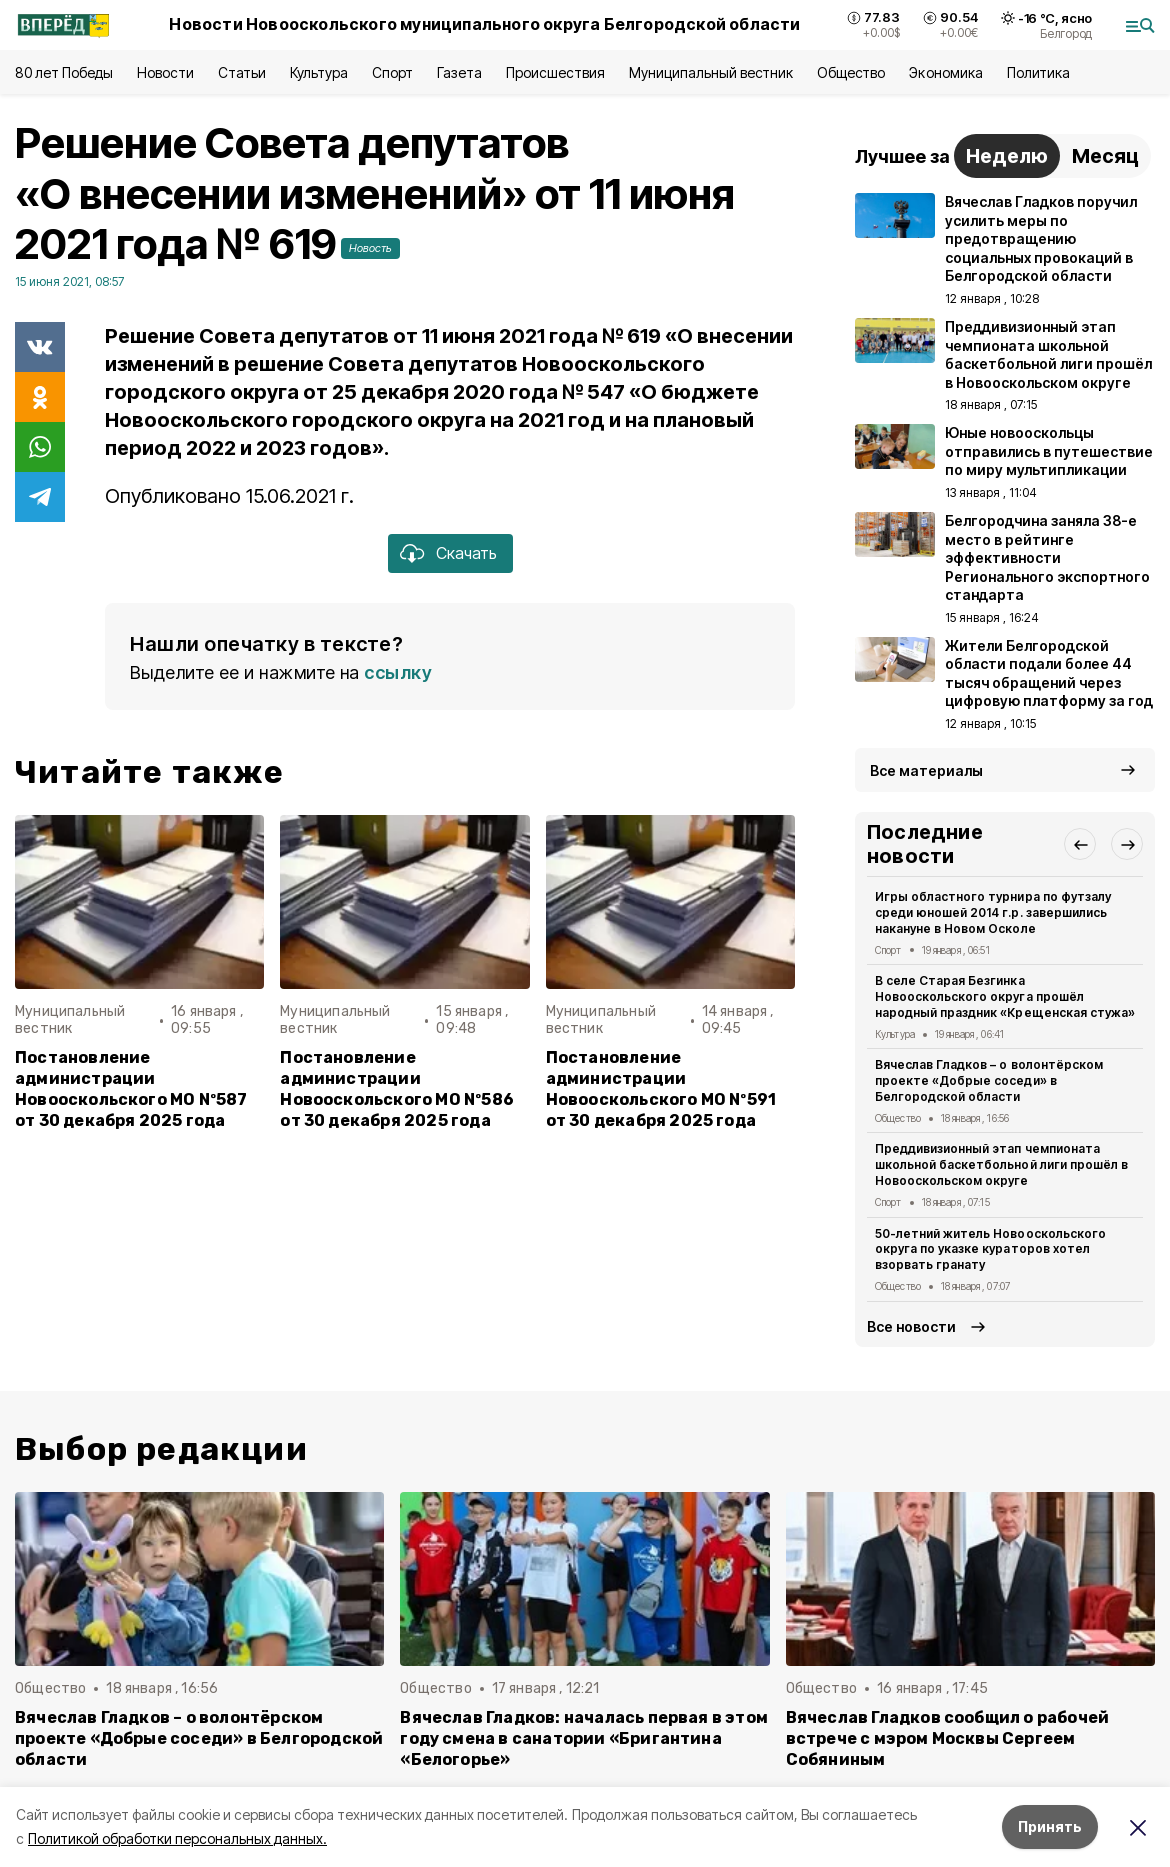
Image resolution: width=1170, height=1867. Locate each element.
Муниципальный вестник (711, 72)
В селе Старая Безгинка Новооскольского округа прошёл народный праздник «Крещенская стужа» (1005, 996)
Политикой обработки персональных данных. (177, 1838)
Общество (851, 72)
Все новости (911, 1326)
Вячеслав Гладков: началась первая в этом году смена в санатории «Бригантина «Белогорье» (584, 1738)
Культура (319, 72)
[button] (1080, 844)
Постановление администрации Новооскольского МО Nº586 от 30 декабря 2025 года (397, 1089)
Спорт (392, 72)
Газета (459, 72)
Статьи (242, 72)
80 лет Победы (64, 72)
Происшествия (555, 72)
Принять (1050, 1826)
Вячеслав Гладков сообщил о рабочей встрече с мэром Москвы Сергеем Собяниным (948, 1738)
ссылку (398, 672)
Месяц (1105, 156)
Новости (165, 72)
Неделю (1007, 156)
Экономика (945, 72)
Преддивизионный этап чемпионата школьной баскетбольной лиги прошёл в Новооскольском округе (1001, 1164)
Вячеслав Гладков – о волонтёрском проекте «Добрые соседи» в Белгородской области (989, 1080)
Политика (1038, 72)
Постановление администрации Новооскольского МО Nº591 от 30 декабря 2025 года (661, 1089)
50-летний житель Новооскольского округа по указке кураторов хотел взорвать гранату (990, 1249)
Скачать (466, 553)
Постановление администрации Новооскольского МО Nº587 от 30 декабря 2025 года (131, 1089)
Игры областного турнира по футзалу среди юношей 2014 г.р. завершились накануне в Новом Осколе (993, 912)
